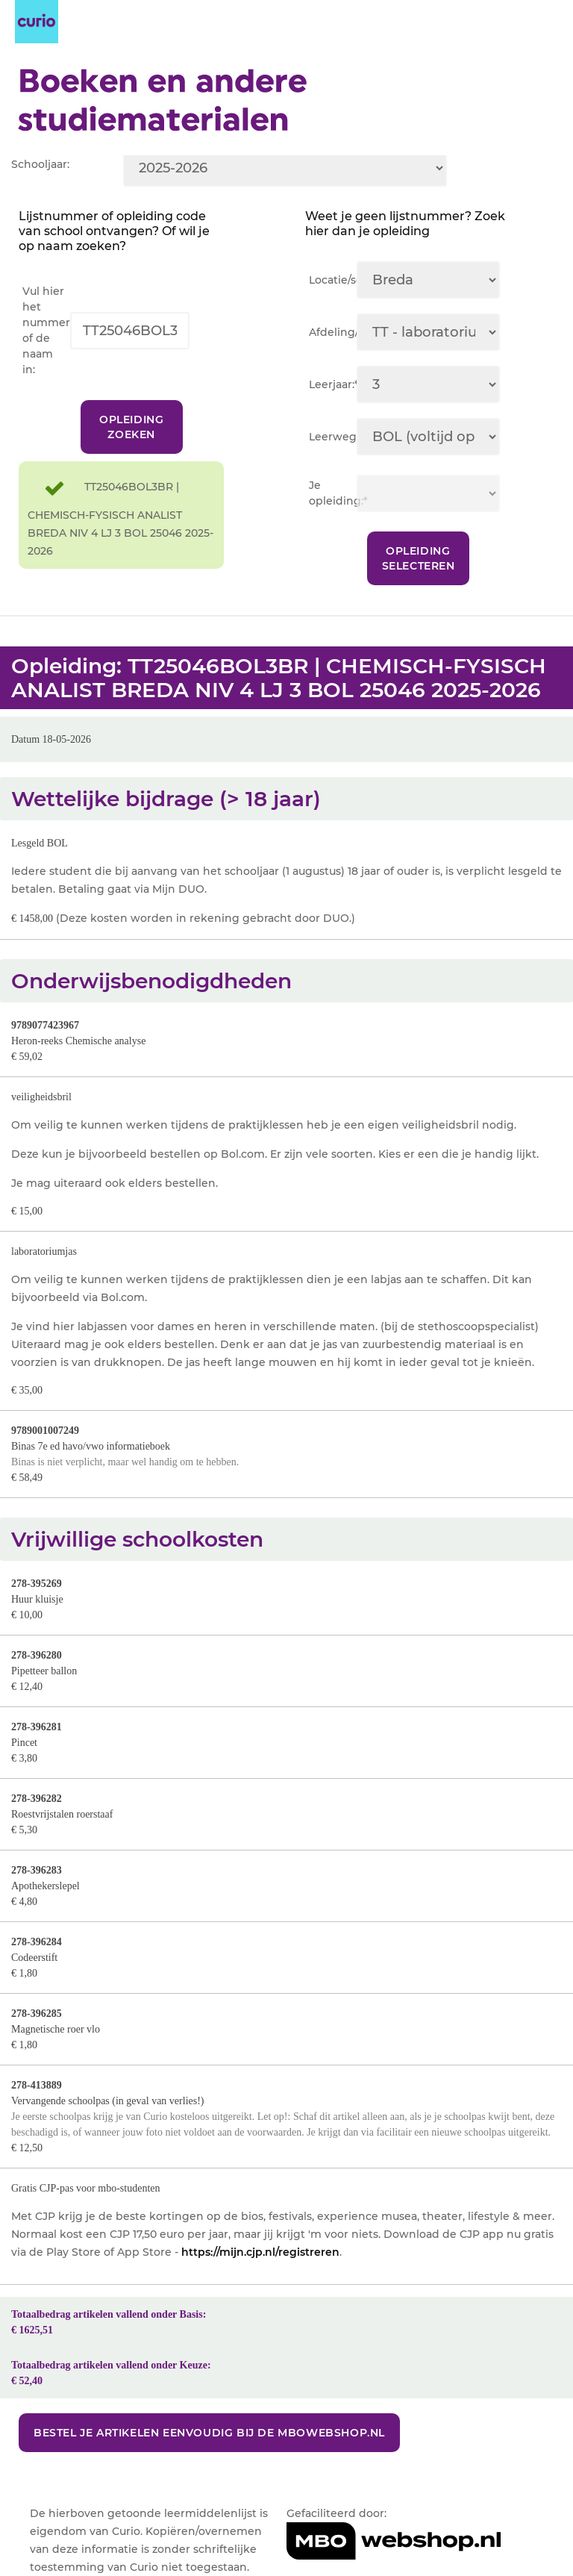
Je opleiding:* (333, 493)
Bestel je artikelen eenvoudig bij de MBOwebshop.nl (209, 2432)
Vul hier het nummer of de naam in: (46, 330)
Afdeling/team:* (333, 332)
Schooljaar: (40, 164)
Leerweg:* (333, 436)
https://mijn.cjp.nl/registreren (260, 2252)
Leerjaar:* (333, 384)
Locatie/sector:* (333, 280)
